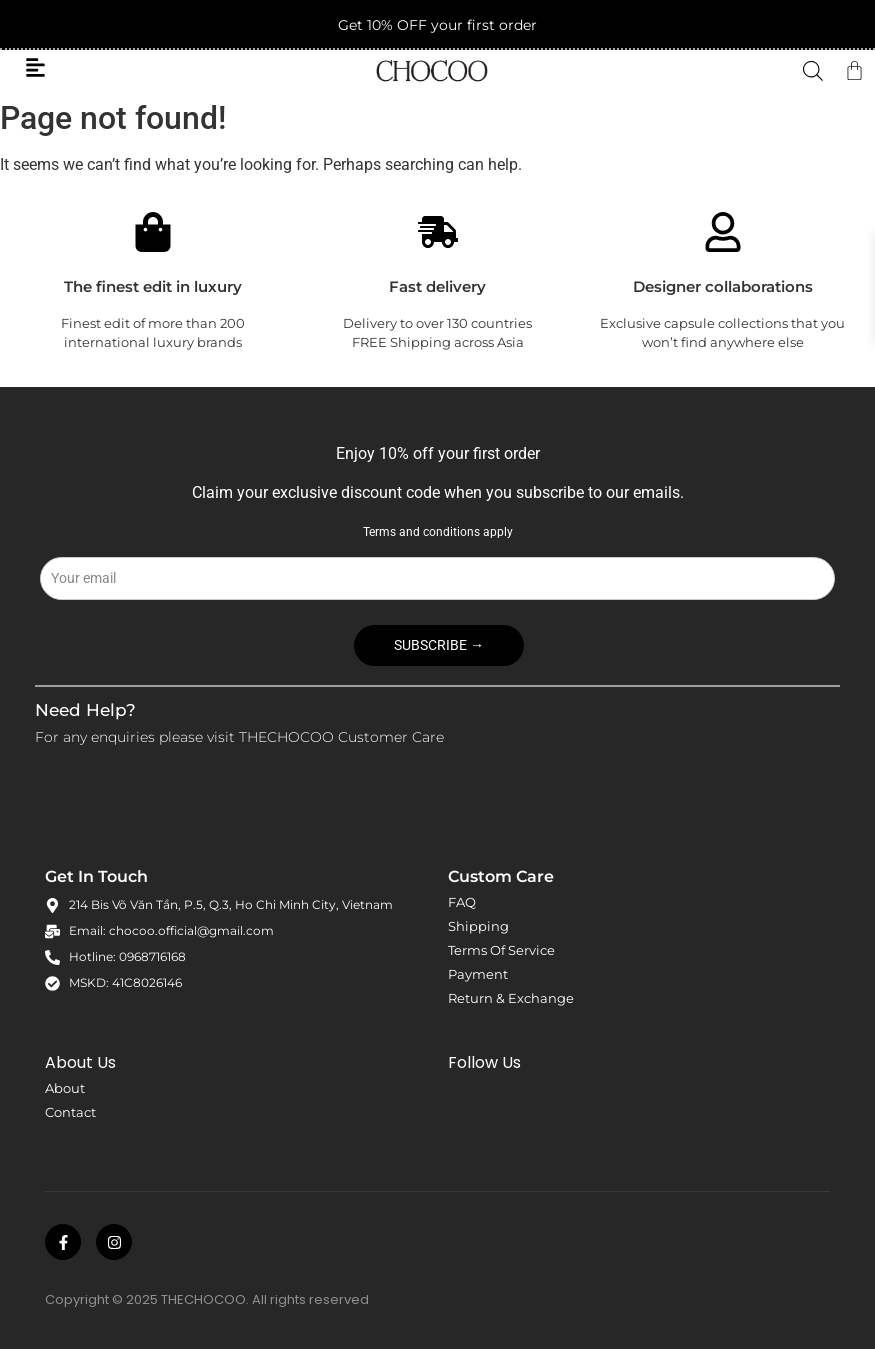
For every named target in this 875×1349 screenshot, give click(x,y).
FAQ (462, 902)
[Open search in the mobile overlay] (813, 71)
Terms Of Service (501, 950)
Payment (478, 974)
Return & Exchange (511, 998)
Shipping (478, 926)
